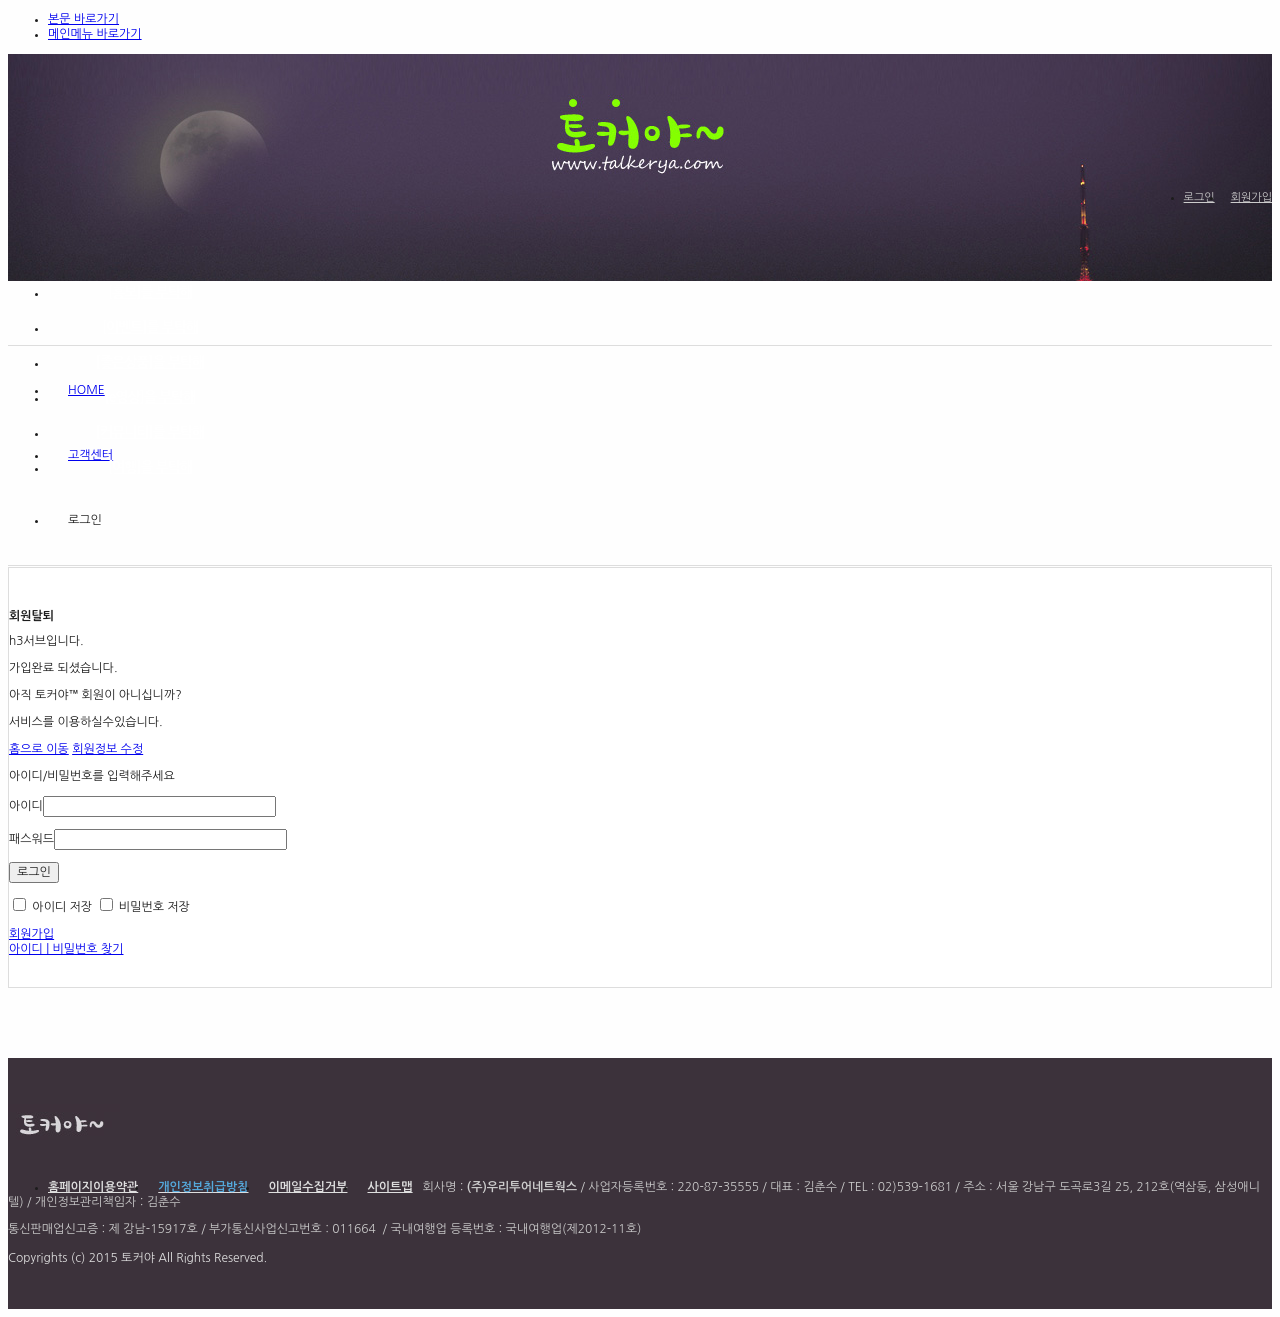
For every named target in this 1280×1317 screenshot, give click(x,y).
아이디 (26, 806)
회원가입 (1251, 197)
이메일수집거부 (308, 1187)
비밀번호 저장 (145, 907)
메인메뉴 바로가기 (95, 34)
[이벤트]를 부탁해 (150, 327)
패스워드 (31, 839)
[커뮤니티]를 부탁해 (150, 432)
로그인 (1199, 197)
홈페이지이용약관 (93, 1187)
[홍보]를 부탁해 (150, 292)
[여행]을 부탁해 (150, 467)
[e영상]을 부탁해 (150, 397)
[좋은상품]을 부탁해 (150, 362)
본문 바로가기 (83, 19)
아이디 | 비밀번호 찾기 (66, 949)
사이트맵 (389, 1187)
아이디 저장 (52, 907)
